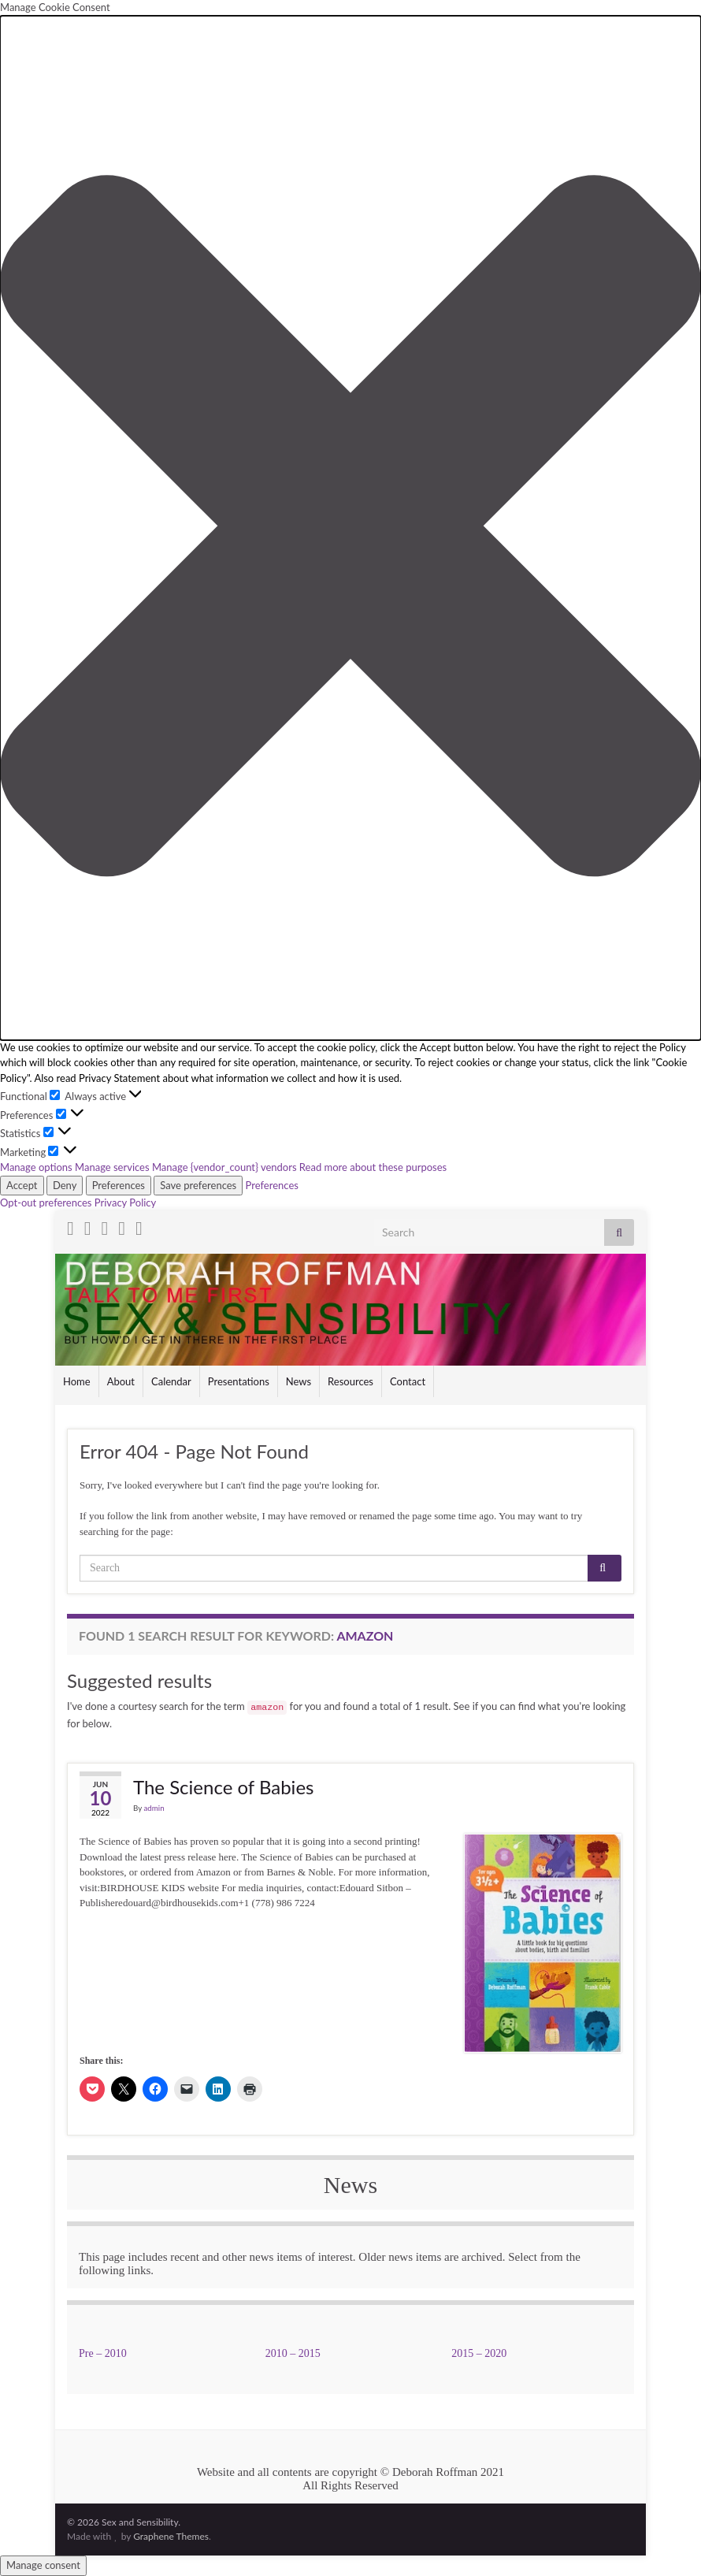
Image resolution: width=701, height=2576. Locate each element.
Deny (64, 1185)
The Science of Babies (223, 1786)
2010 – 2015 (293, 2353)
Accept (22, 1185)
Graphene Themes (171, 2536)
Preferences (118, 1185)
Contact (407, 1381)
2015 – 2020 (478, 2353)
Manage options (36, 1167)
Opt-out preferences (46, 1202)
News (298, 1381)
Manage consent (43, 2565)
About (121, 1381)
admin (153, 1807)
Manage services (112, 1167)
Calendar (171, 1381)
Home (77, 1381)
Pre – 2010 (103, 2353)
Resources (350, 1381)
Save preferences (198, 1185)
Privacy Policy (125, 1202)
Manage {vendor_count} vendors (224, 1167)
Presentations (238, 1381)
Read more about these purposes (373, 1167)
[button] (350, 528)
